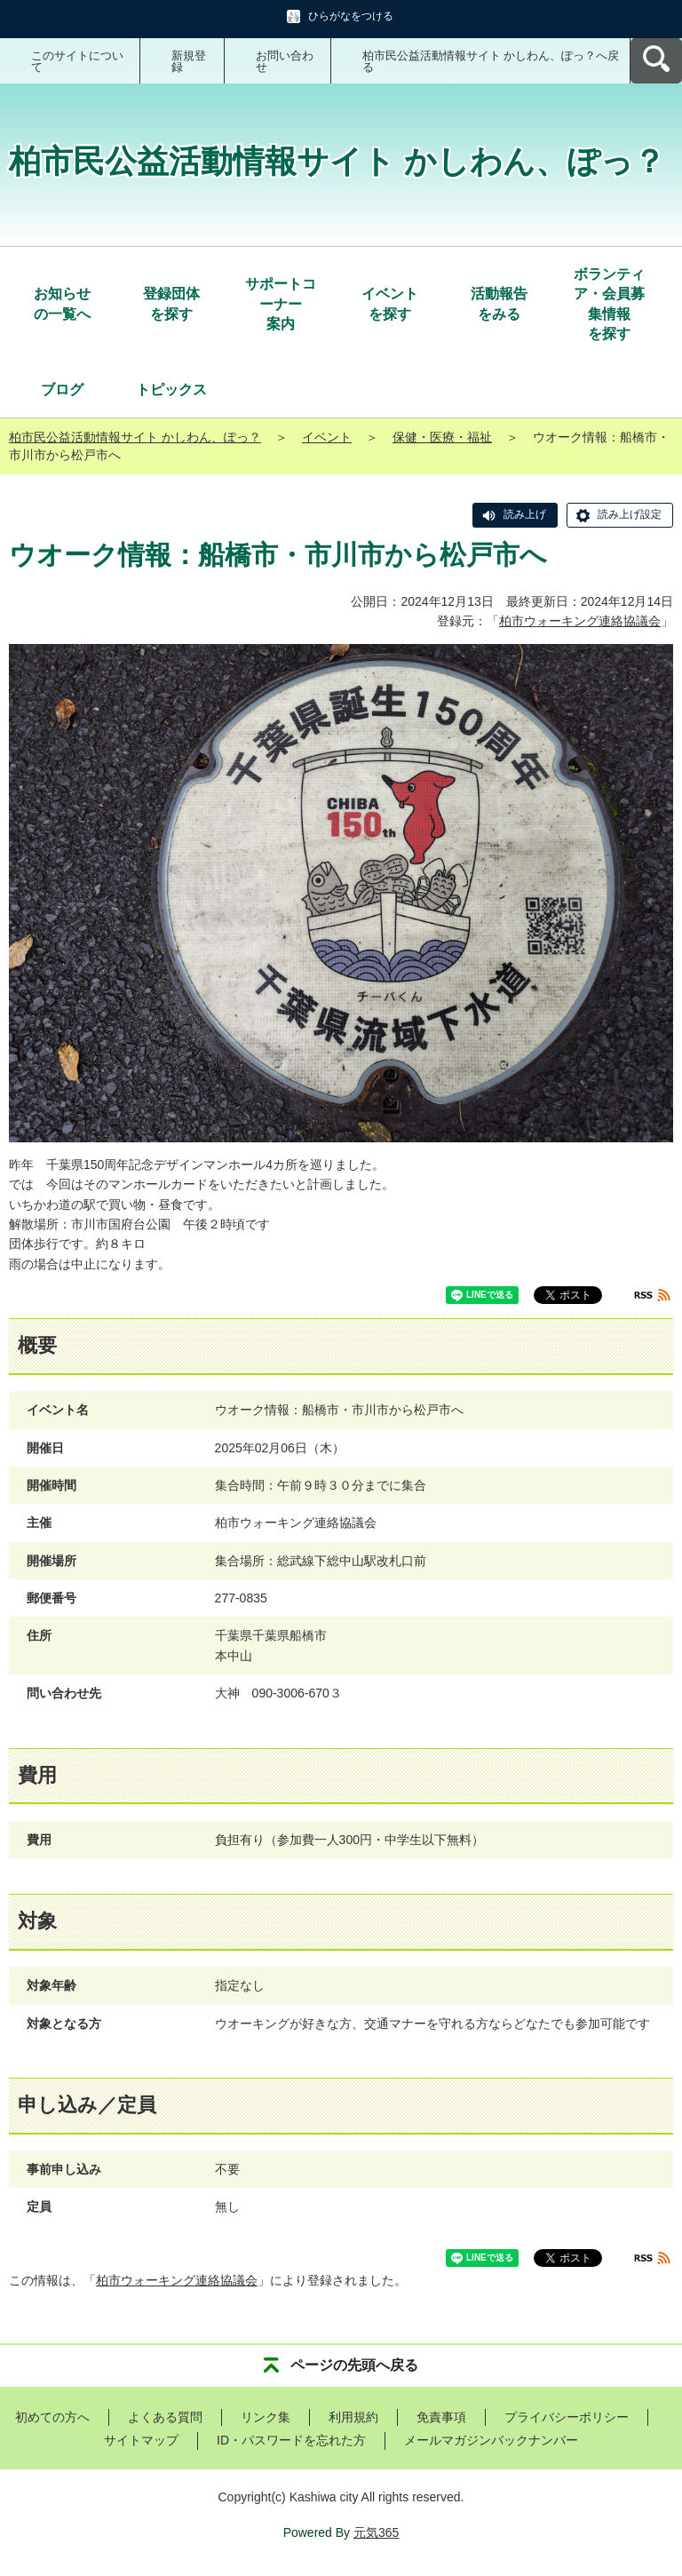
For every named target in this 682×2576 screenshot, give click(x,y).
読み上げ (525, 514)
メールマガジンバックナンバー (491, 2440)
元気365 (376, 2532)
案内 (281, 302)
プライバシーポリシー (566, 2417)
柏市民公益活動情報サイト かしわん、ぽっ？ (135, 437)
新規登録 (188, 61)
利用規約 (353, 2417)
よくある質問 (165, 2417)
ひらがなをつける (350, 16)
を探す (171, 302)
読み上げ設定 (630, 514)
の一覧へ (62, 302)
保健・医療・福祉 (442, 437)
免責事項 (441, 2417)
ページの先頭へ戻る (354, 2365)
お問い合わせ (284, 61)
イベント (327, 437)
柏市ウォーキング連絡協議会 (580, 621)
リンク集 (265, 2417)
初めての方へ (52, 2417)
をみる (499, 302)
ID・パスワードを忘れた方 (291, 2440)
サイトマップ (141, 2440)
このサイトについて (77, 61)
